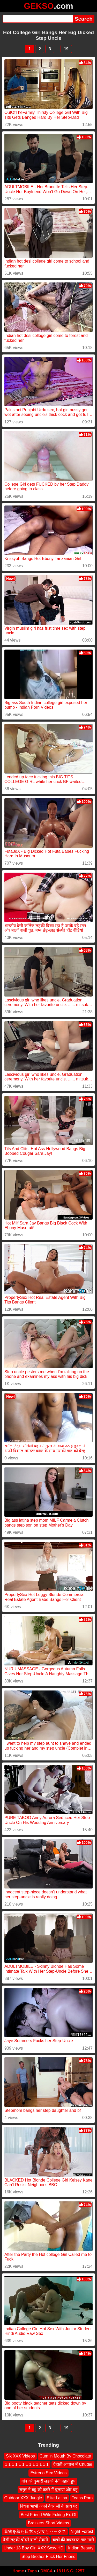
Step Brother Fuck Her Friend (48, 2556)
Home (18, 2571)
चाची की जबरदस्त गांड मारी (73, 2540)
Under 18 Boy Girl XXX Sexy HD (33, 2548)
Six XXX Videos (20, 2456)
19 (66, 49)
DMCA (46, 2571)
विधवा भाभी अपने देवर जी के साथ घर (48, 2506)
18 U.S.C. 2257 (70, 2571)
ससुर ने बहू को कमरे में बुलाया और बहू (48, 2489)
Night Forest (82, 2531)
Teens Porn (82, 2498)
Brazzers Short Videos (48, 2523)
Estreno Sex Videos (48, 2473)
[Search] (38, 19)
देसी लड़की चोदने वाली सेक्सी (25, 2540)
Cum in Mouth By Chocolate (65, 2456)
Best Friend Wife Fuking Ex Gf (48, 2514)
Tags (32, 2571)
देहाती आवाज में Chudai (72, 2464)
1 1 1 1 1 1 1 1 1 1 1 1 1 (27, 2464)
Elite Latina (57, 2498)
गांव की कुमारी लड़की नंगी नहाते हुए (48, 2481)
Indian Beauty (80, 2548)
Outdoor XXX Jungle (23, 2498)
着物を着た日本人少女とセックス (35, 2531)
